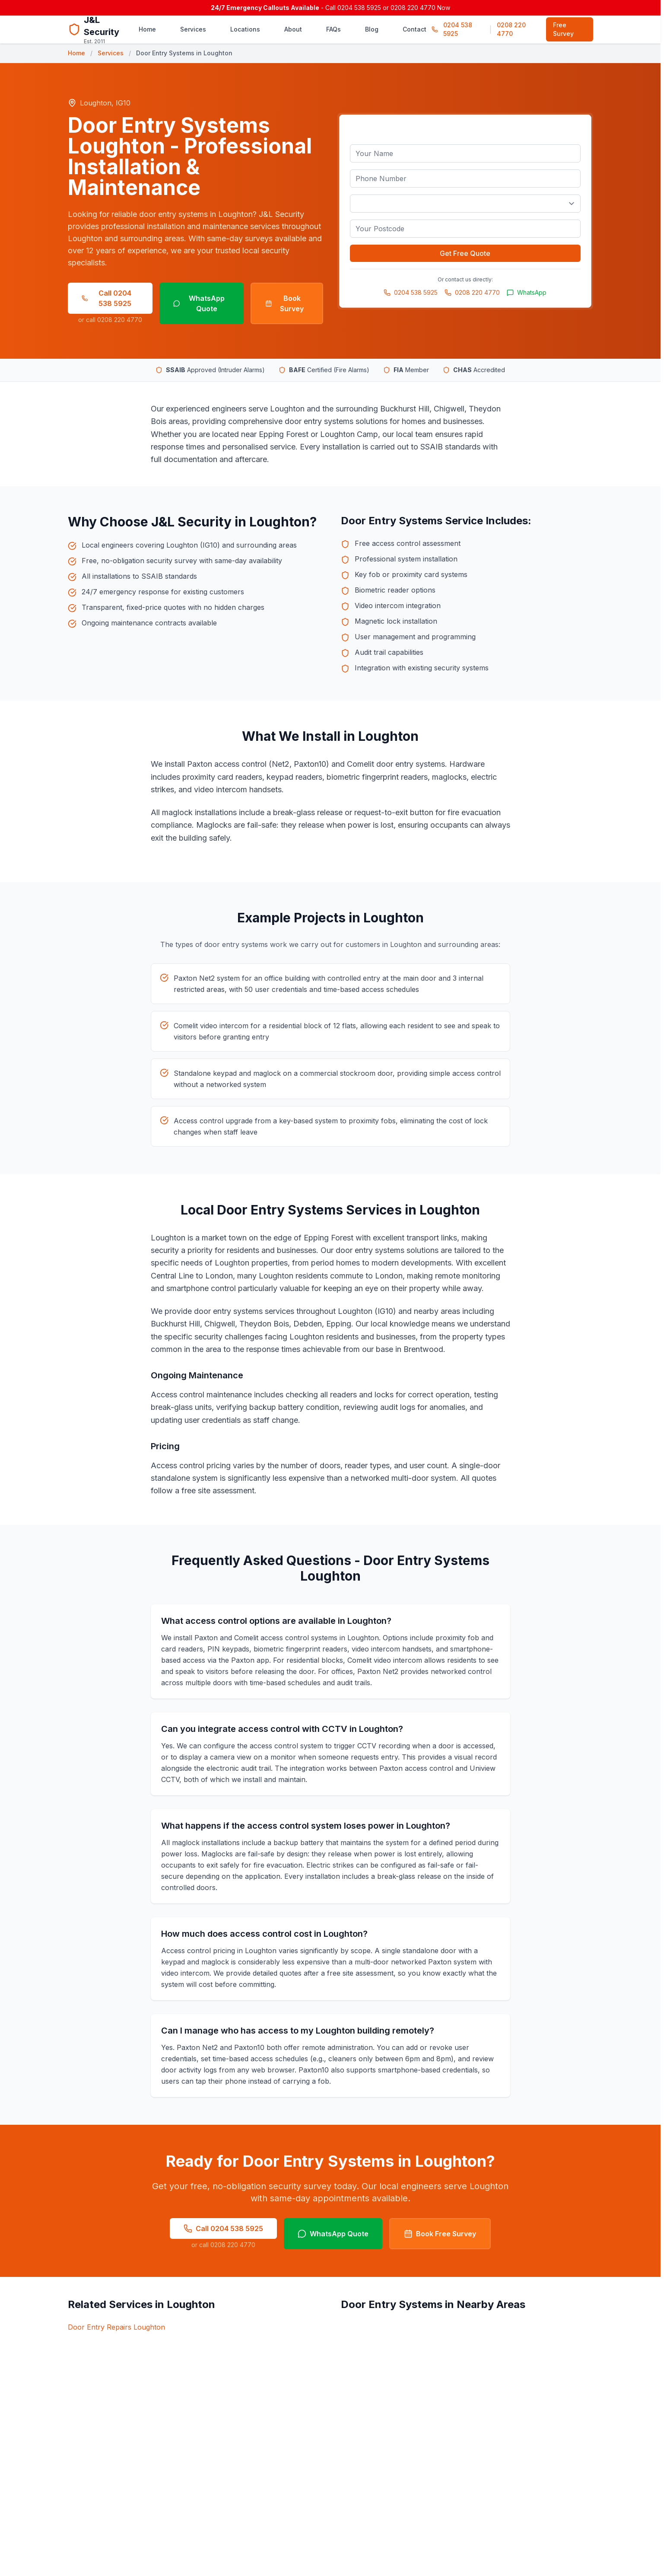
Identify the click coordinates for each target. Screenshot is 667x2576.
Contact (414, 29)
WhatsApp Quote (198, 303)
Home (147, 29)
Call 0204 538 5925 (107, 298)
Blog (371, 29)
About (293, 29)
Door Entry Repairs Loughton (116, 2327)
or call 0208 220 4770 (110, 319)
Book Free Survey (440, 2233)
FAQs (333, 29)
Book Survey (284, 303)
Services (193, 29)
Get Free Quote (465, 253)
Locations (245, 29)
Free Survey (563, 29)
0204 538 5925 (457, 29)
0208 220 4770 (511, 29)
